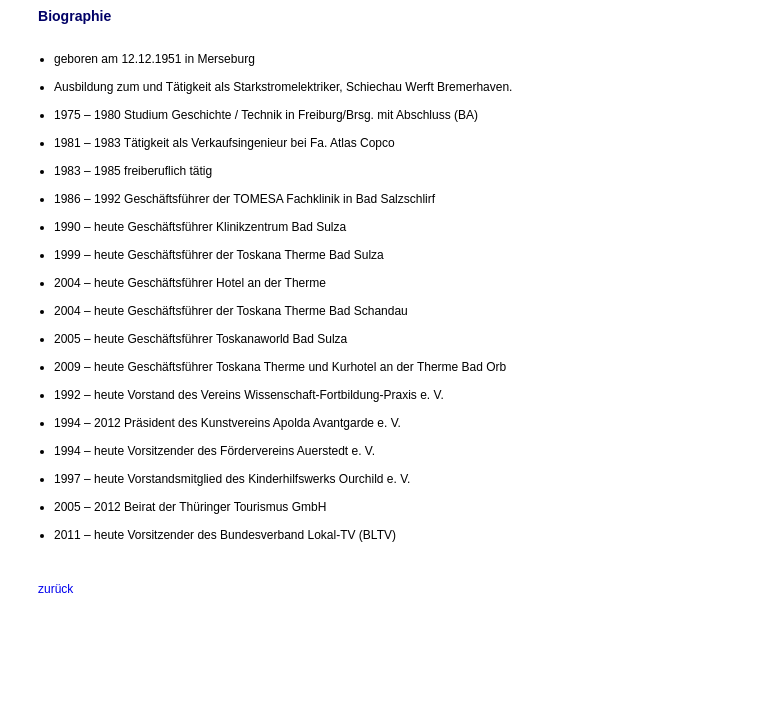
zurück (55, 589)
